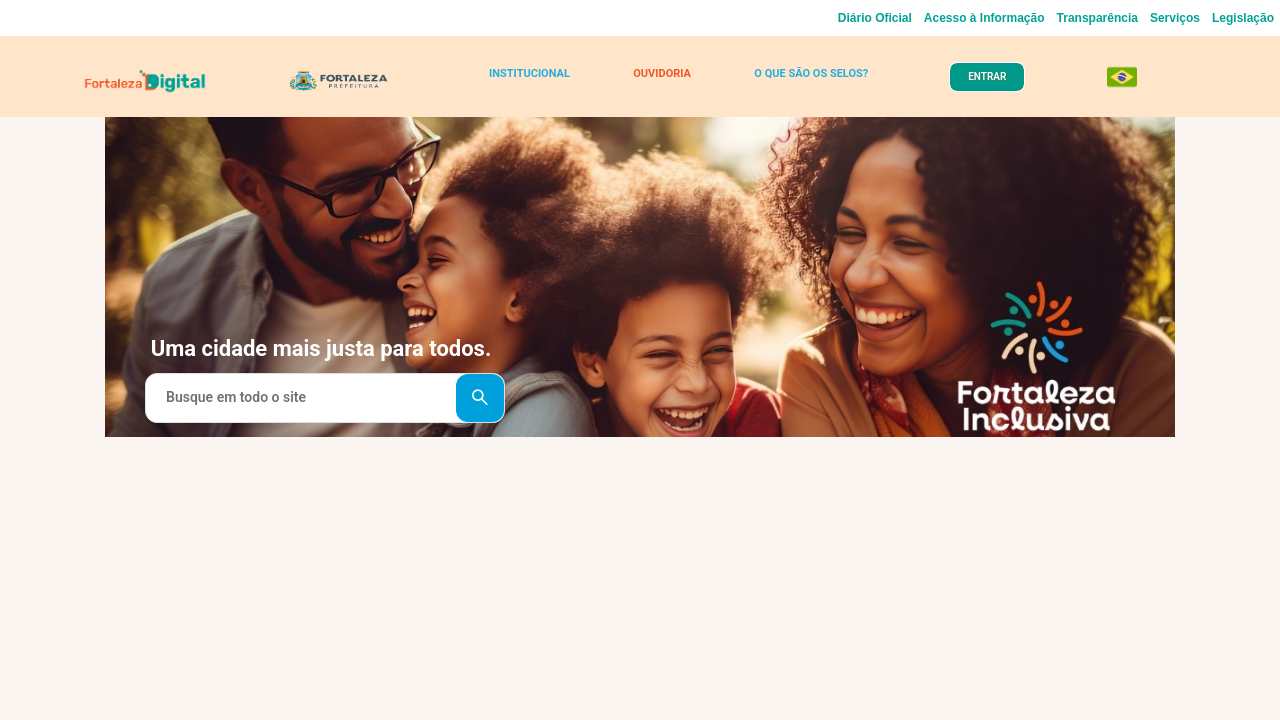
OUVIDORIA (657, 82)
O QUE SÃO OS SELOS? (801, 82)
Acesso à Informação (984, 18)
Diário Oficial (875, 18)
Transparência (1097, 18)
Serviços (1175, 18)
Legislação (1243, 18)
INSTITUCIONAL (534, 82)
